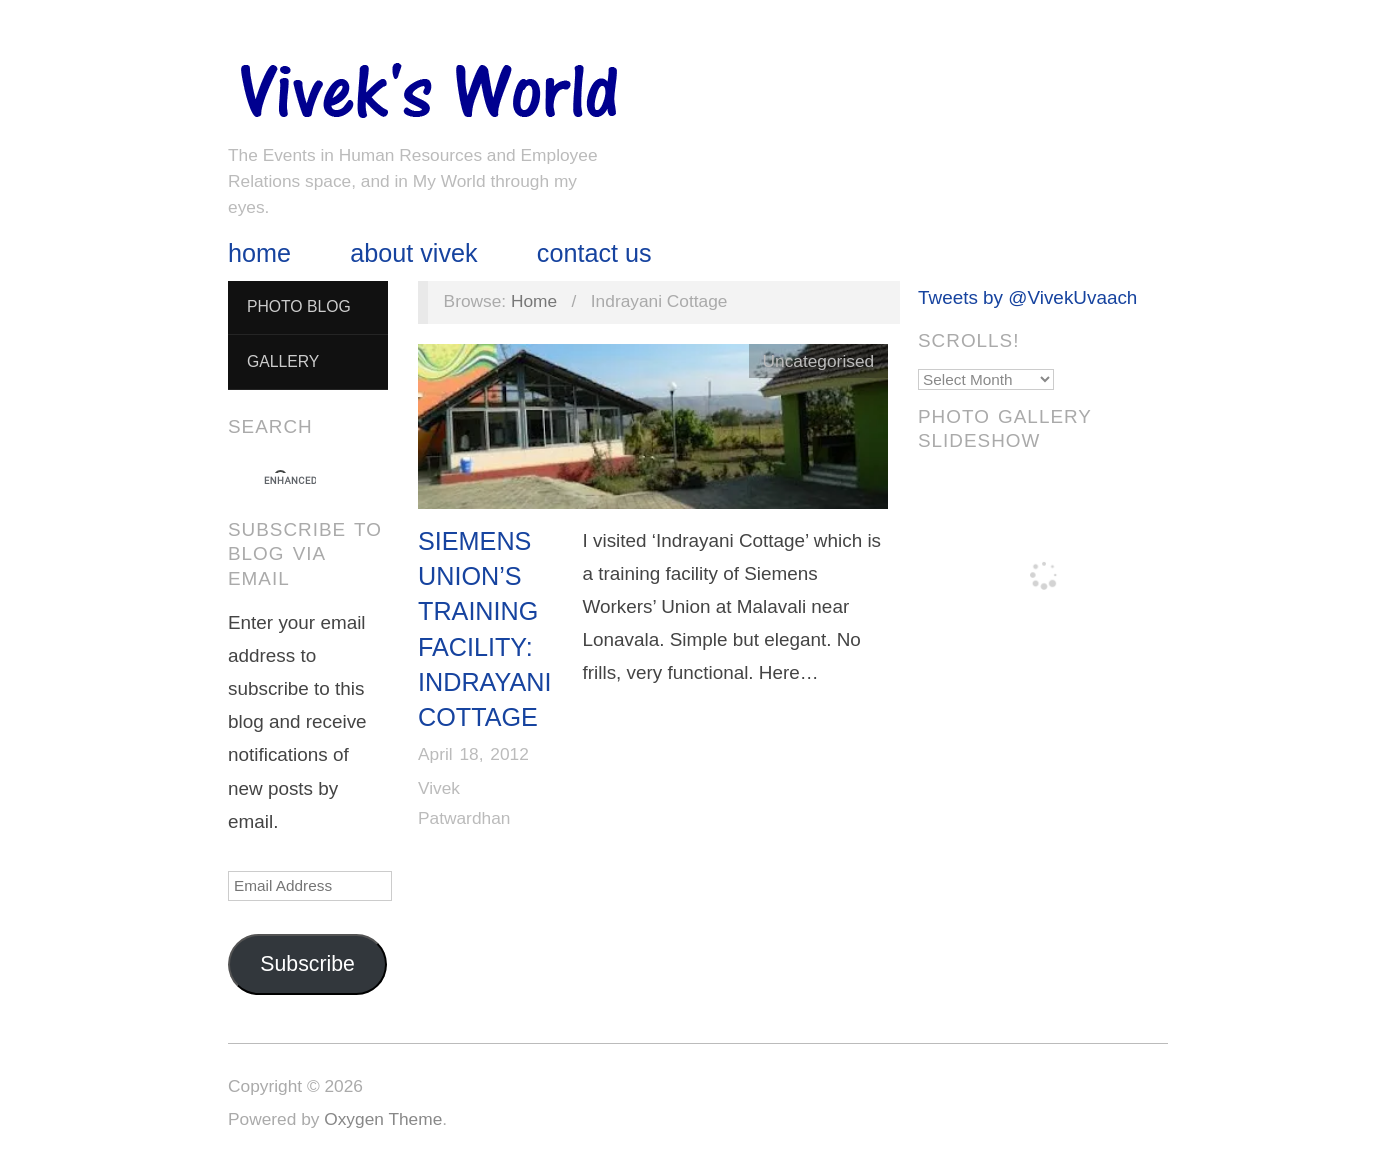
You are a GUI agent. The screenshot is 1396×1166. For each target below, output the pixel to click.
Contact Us (594, 253)
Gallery (283, 361)
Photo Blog (299, 306)
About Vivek (413, 253)
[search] (290, 481)
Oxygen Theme (383, 1119)
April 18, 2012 (473, 754)
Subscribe (307, 964)
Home (259, 253)
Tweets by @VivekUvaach (1027, 297)
